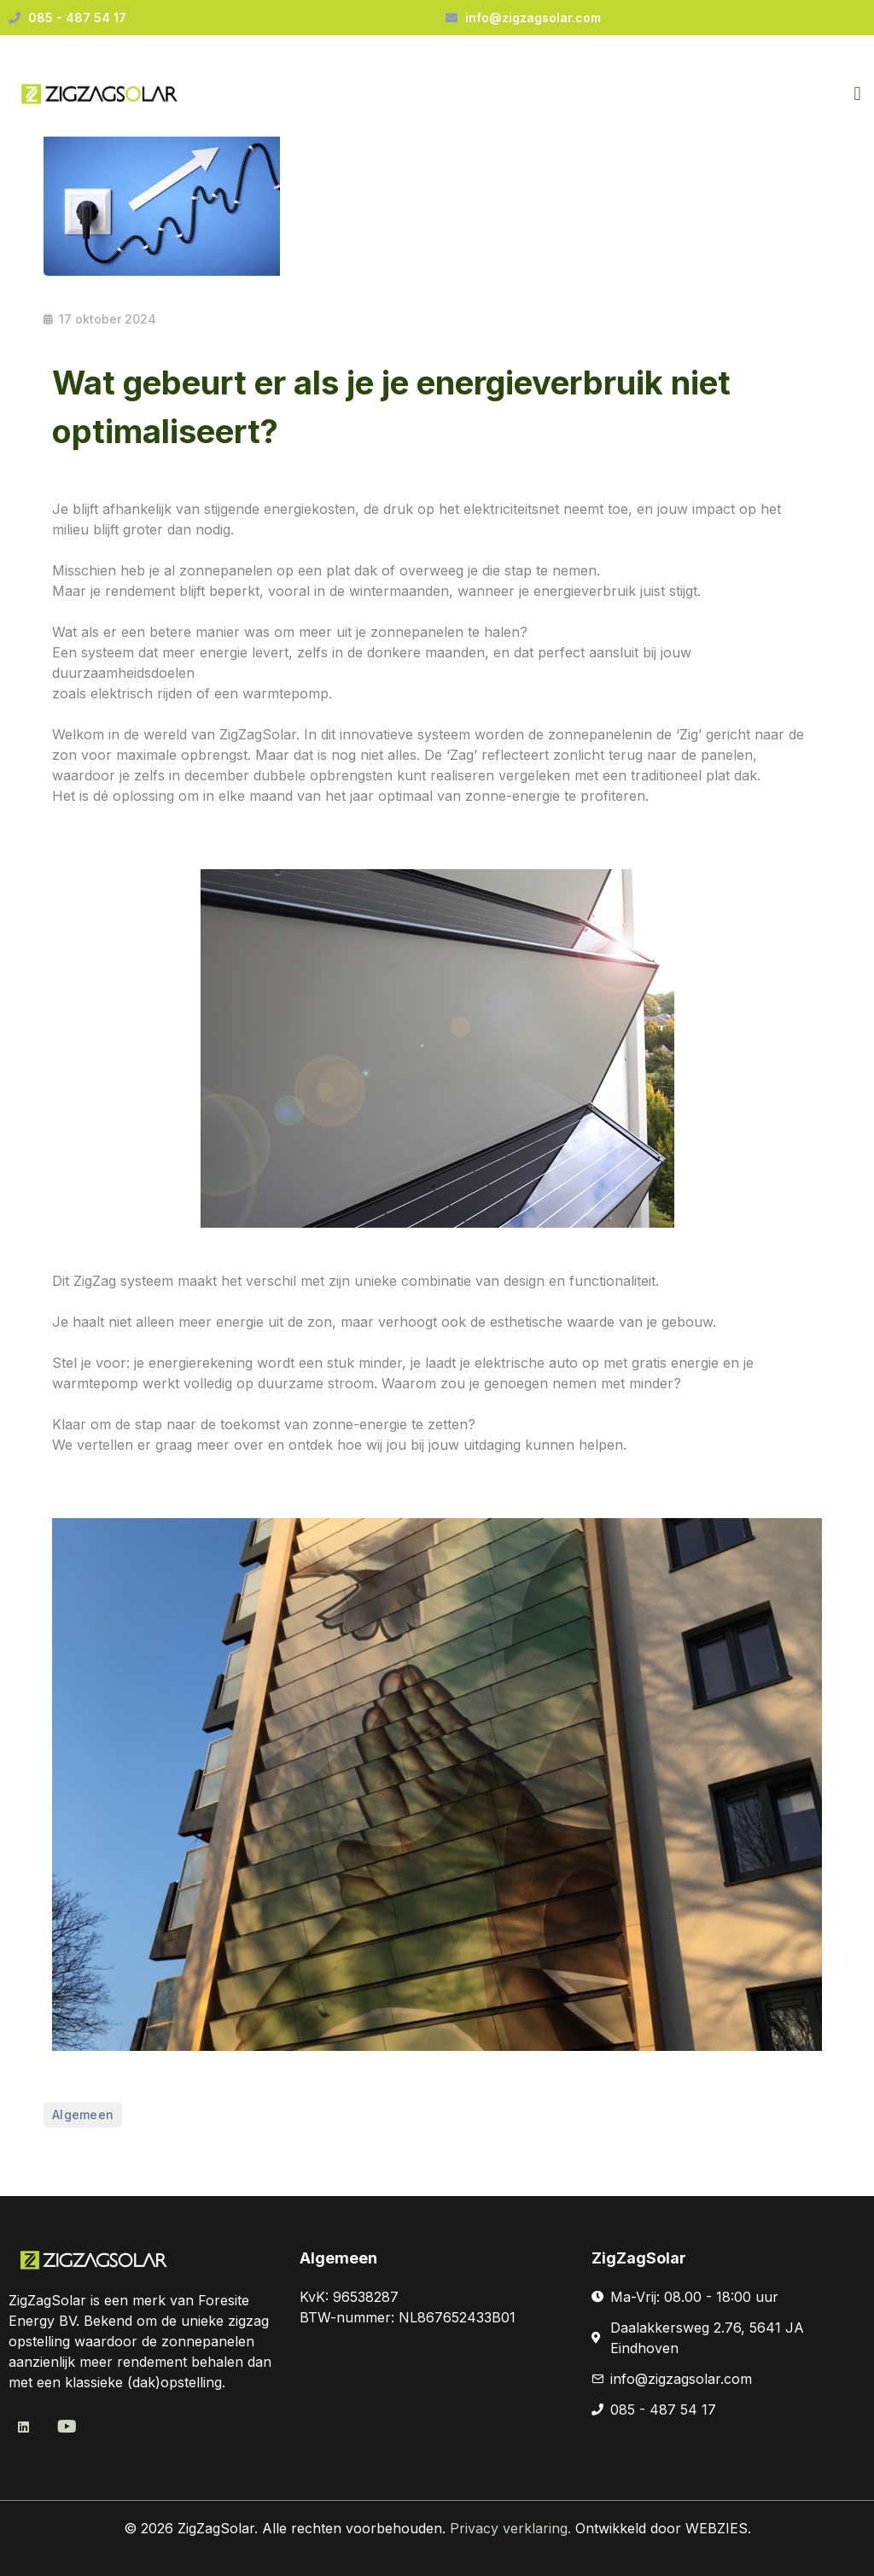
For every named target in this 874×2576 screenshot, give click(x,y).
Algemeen (83, 2114)
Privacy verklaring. (512, 2528)
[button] (857, 94)
